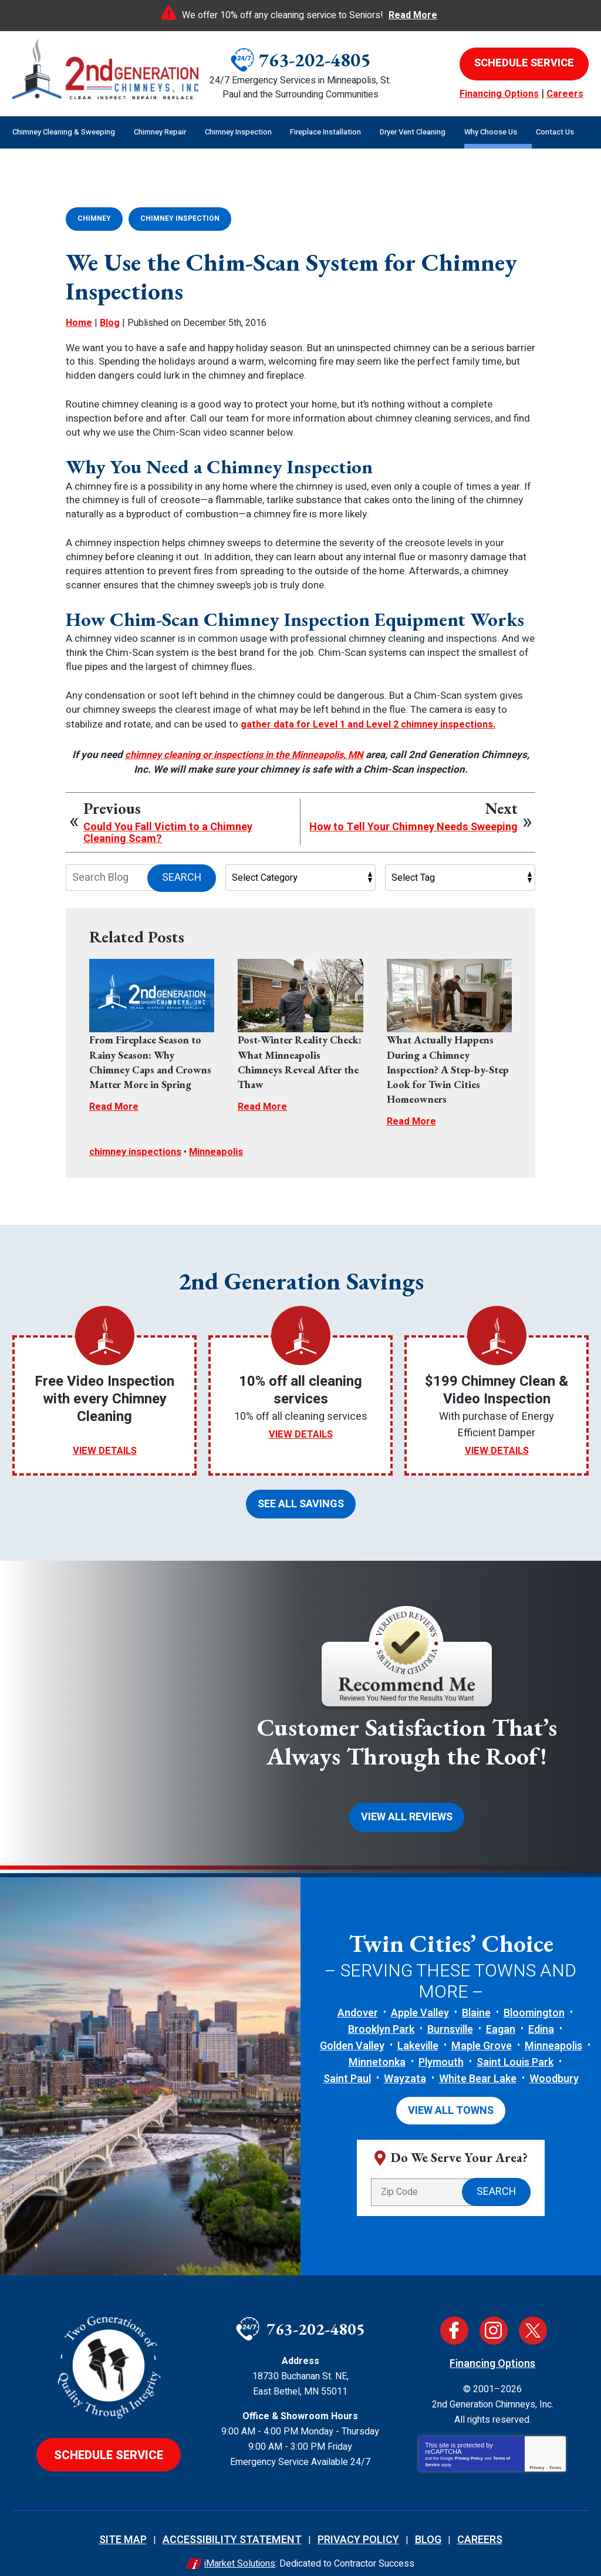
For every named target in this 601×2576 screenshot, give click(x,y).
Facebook (454, 2313)
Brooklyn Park (381, 2015)
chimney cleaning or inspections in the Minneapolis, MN (269, 750)
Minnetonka (377, 2048)
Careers (564, 94)
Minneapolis (221, 1144)
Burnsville (450, 2015)
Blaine (476, 1998)
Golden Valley (352, 2031)
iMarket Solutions (239, 2547)
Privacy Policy (468, 2441)
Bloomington (534, 1998)
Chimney (94, 218)
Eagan (500, 2015)
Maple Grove (481, 2031)
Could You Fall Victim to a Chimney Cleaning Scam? (167, 828)
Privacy (536, 2451)
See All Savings (301, 1493)
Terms (555, 2451)
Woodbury (554, 2064)
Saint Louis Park (515, 2048)
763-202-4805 (314, 60)
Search (181, 873)
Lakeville (417, 2031)
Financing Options (499, 94)
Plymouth (441, 2048)
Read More (413, 15)
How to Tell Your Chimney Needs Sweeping (413, 823)
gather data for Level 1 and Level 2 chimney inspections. (372, 722)
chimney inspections (137, 1144)
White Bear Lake (477, 2064)
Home (79, 321)
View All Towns (451, 2095)
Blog (110, 321)
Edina (541, 2015)
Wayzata (405, 2064)
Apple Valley (420, 1998)
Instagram (494, 2313)
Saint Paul (347, 2064)
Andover (357, 1998)
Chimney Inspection (180, 218)
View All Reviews (407, 1804)
